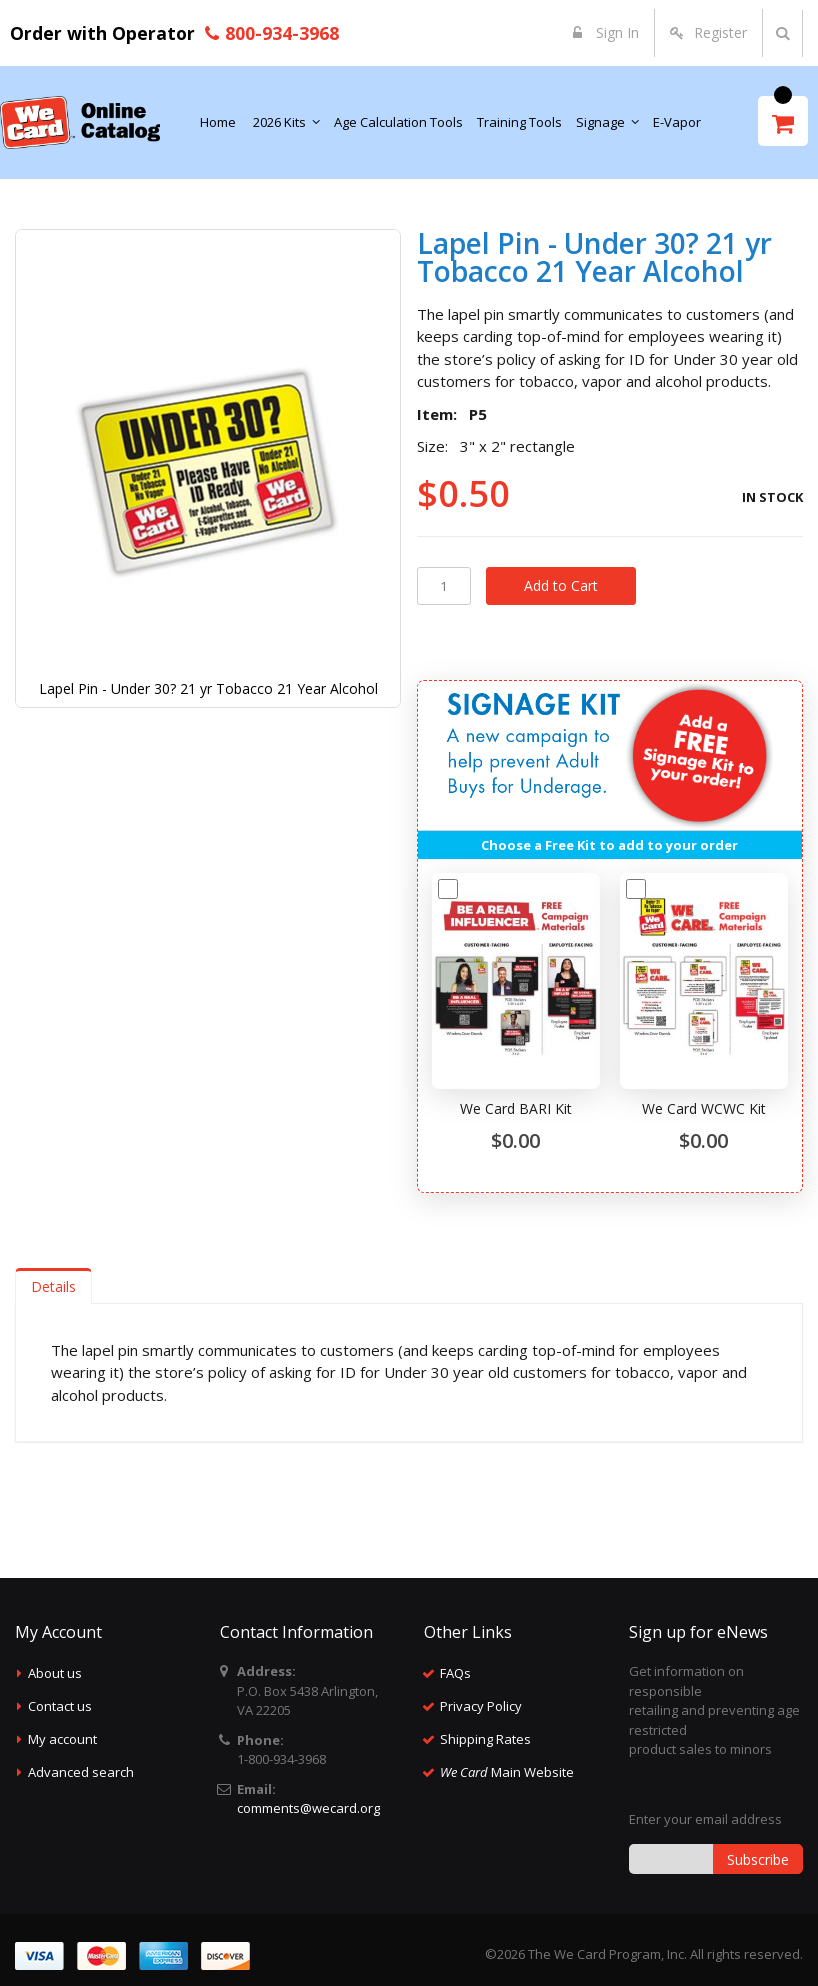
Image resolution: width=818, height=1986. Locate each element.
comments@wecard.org (308, 1808)
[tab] (53, 1286)
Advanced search (81, 1772)
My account (62, 1739)
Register (720, 32)
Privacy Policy (481, 1706)
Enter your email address (705, 1819)
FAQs (455, 1673)
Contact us (60, 1706)
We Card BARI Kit (516, 1108)
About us (55, 1673)
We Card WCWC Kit (704, 1108)
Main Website (507, 1772)
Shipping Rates (485, 1739)
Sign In (615, 32)
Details (53, 1286)
